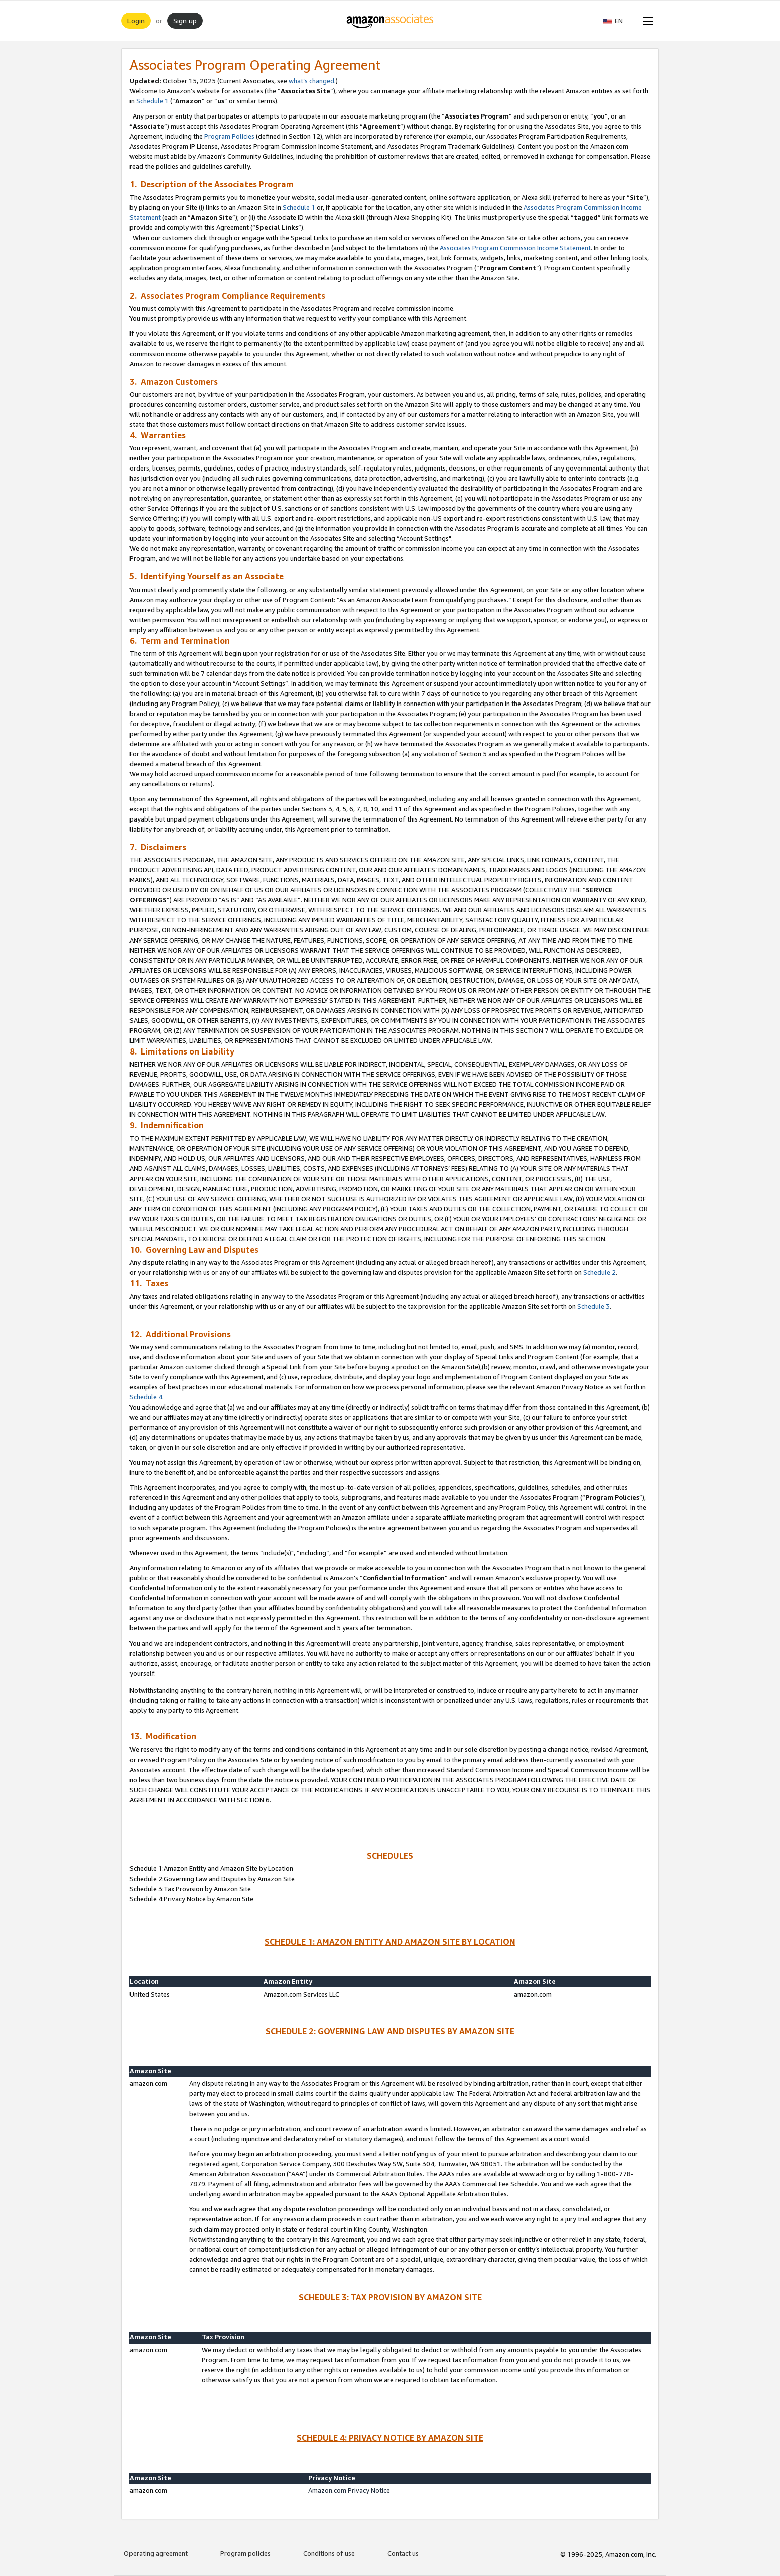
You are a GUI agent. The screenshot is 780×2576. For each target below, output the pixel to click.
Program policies (245, 2553)
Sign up (185, 20)
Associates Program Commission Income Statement (515, 248)
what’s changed (311, 81)
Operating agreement (156, 2553)
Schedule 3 (593, 1306)
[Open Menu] (646, 20)
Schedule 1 (152, 101)
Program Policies (229, 136)
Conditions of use (329, 2553)
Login (136, 20)
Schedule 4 (145, 1397)
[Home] (390, 20)
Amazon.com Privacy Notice (349, 2490)
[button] (617, 21)
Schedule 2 (599, 1272)
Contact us (403, 2553)
